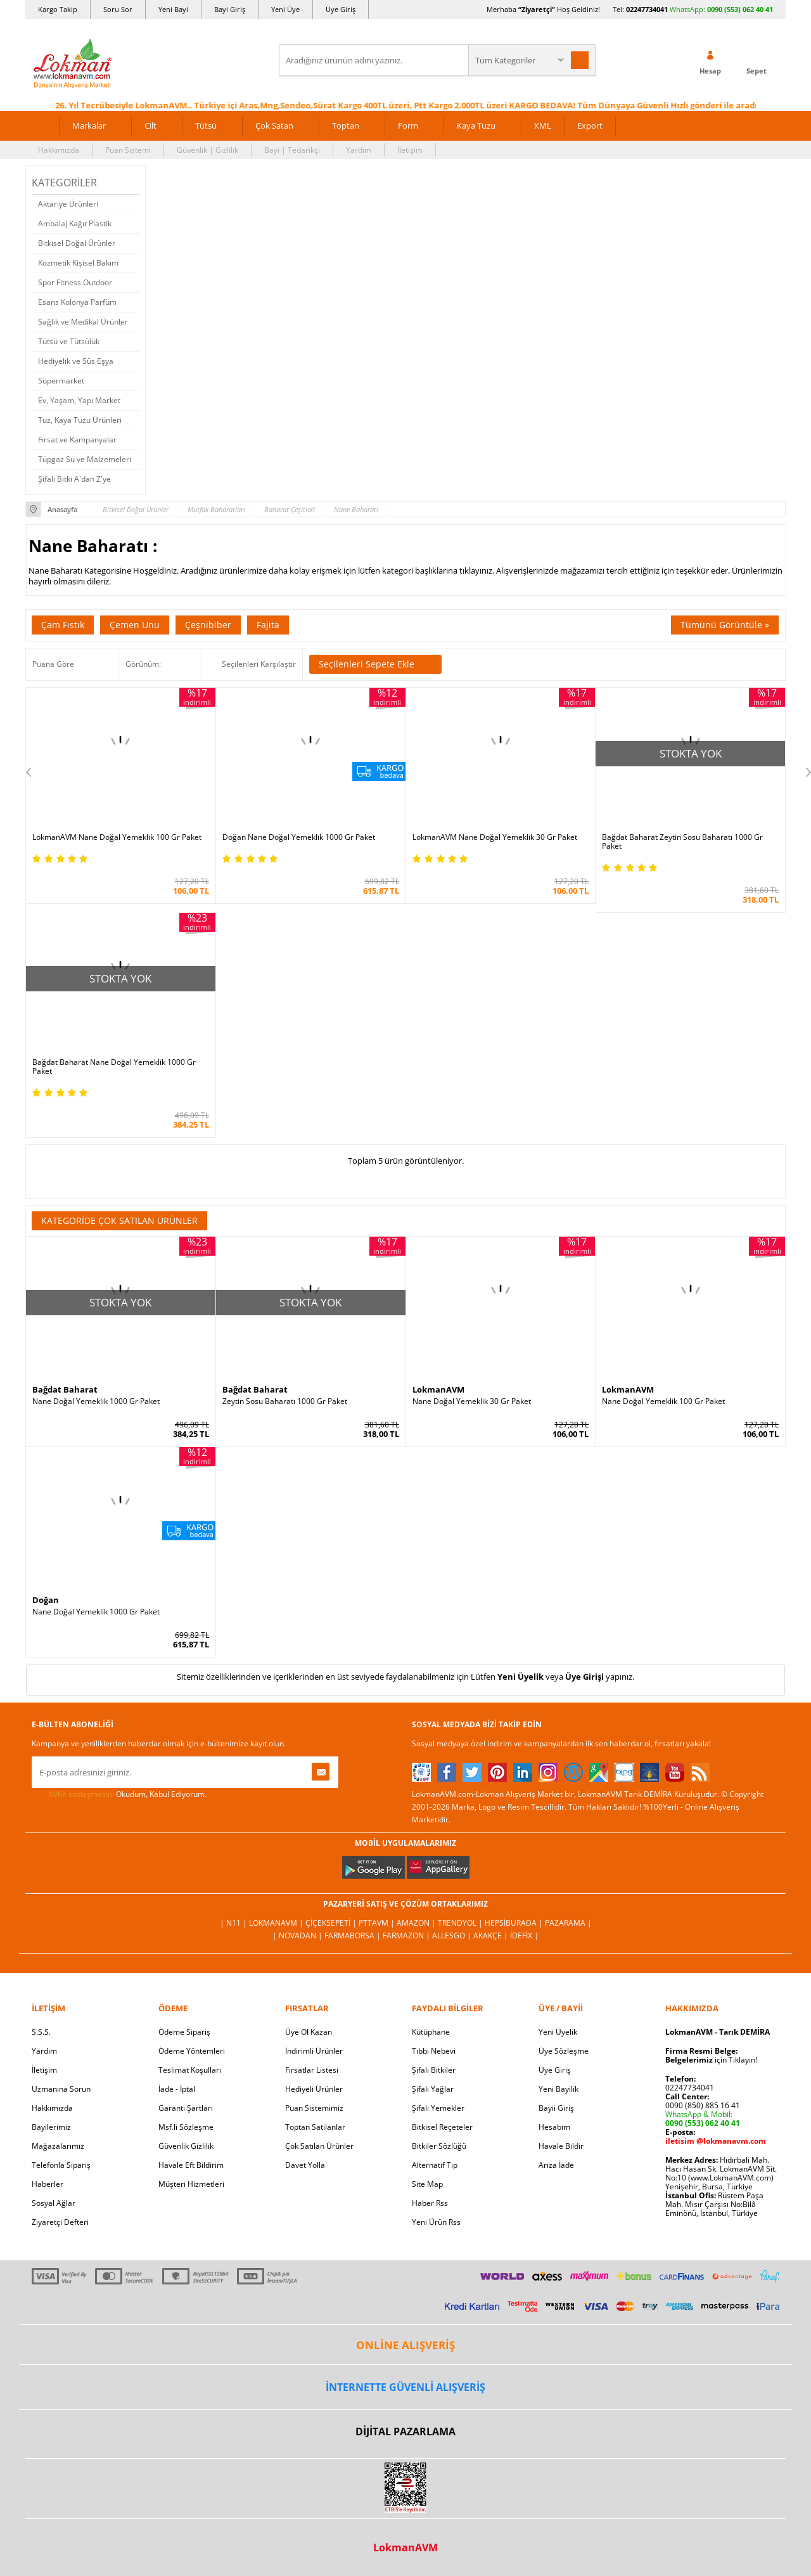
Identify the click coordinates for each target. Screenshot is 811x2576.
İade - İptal (176, 2088)
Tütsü (206, 125)
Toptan (345, 125)
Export (590, 125)
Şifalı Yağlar (433, 2088)
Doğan (45, 1600)
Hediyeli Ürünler (314, 2088)
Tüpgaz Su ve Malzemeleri (84, 459)
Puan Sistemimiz (314, 2108)
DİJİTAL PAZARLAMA (405, 2431)
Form (408, 125)
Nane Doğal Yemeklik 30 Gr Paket (471, 1401)
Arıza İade (556, 2165)
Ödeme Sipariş (184, 2031)
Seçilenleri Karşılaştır (259, 664)
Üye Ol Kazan (308, 2031)
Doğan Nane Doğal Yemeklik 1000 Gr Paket (298, 837)
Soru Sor (117, 9)
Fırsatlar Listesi (311, 2069)
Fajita (268, 625)
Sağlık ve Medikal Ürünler (83, 321)
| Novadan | (298, 1935)
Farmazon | (407, 1935)
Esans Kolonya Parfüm (77, 302)
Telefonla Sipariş (61, 2165)
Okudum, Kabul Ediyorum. (119, 1794)
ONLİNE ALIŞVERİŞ (405, 2345)
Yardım (358, 150)
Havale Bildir (561, 2146)
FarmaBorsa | (353, 1935)
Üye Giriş (340, 9)
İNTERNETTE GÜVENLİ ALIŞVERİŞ (405, 2387)
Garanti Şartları (185, 2108)
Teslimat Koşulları (189, 2069)
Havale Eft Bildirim (191, 2165)
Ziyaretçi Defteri (60, 2222)
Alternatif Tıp (434, 2165)
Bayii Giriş (556, 2108)
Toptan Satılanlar (315, 2127)
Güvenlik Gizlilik (186, 2146)
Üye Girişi (584, 1676)
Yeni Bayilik (558, 2088)
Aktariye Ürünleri (68, 203)
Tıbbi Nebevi (434, 2050)
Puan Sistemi (128, 150)
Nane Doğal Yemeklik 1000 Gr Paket (96, 1401)
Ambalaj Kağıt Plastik (75, 223)
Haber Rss (430, 2203)
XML (542, 125)
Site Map (427, 2184)
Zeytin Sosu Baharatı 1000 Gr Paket (284, 1401)
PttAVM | (378, 1922)
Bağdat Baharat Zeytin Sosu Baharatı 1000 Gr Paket (682, 842)
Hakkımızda (58, 150)
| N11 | (234, 1922)
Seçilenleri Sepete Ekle (375, 664)
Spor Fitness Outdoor (75, 282)
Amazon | (417, 1922)
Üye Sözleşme (564, 2050)
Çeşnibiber (208, 625)
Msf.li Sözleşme (186, 2127)
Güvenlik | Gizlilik (207, 150)
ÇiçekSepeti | (332, 1922)
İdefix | (524, 1935)
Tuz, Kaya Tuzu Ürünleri (80, 420)
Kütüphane (431, 2031)
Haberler (47, 2184)
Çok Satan (274, 125)
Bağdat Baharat (65, 1389)
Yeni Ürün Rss (436, 2222)
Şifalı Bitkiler (434, 2069)
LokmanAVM (438, 1389)
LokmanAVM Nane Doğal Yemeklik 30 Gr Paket (494, 837)
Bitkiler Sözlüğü (439, 2146)
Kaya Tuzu (476, 125)
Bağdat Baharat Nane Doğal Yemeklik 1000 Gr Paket (114, 1067)
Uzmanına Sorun (61, 2088)
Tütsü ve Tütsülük (68, 341)
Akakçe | (491, 1935)
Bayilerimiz (51, 2127)
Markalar (89, 125)
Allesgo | (452, 1935)
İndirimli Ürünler (314, 2050)
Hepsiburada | (515, 1922)
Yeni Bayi (173, 9)
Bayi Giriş (229, 9)
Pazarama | (568, 1922)
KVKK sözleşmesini (81, 1794)
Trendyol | (461, 1922)
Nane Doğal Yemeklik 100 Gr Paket (663, 1401)
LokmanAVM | (277, 1922)
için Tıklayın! (711, 2059)
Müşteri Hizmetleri (191, 2184)
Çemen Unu (135, 625)
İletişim (410, 150)
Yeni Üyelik (520, 1676)
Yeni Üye (285, 9)
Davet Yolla (305, 2165)
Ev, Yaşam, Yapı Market (79, 400)
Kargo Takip (57, 9)
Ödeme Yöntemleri (191, 2050)
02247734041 (647, 9)
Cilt (150, 125)
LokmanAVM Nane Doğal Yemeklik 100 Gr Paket (116, 837)
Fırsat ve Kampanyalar (77, 439)
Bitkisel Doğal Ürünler (76, 243)
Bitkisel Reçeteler (442, 2127)
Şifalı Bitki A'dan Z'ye (74, 478)
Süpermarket (61, 380)
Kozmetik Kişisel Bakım (78, 262)
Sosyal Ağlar (53, 2203)
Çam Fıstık (62, 625)
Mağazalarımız (58, 2146)
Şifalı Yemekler (438, 2108)
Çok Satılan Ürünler (319, 2146)
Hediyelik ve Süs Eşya (75, 361)
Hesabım (554, 2127)
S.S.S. (41, 2031)
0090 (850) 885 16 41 (702, 2105)
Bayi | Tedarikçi (292, 150)
